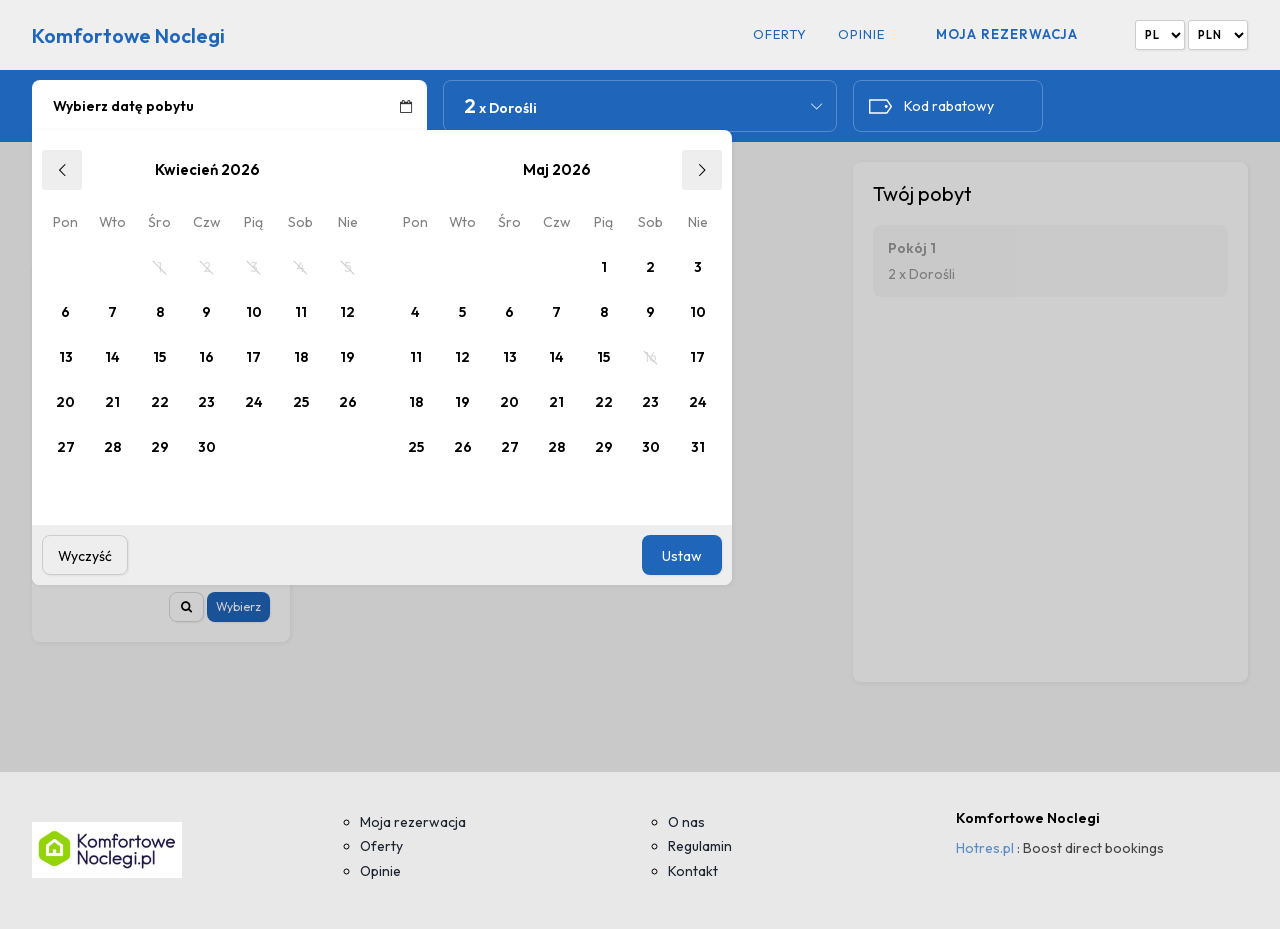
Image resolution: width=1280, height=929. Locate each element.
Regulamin (700, 846)
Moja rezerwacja (1007, 34)
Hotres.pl (985, 848)
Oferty (780, 34)
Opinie (861, 34)
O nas (686, 822)
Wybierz (238, 606)
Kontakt (693, 871)
